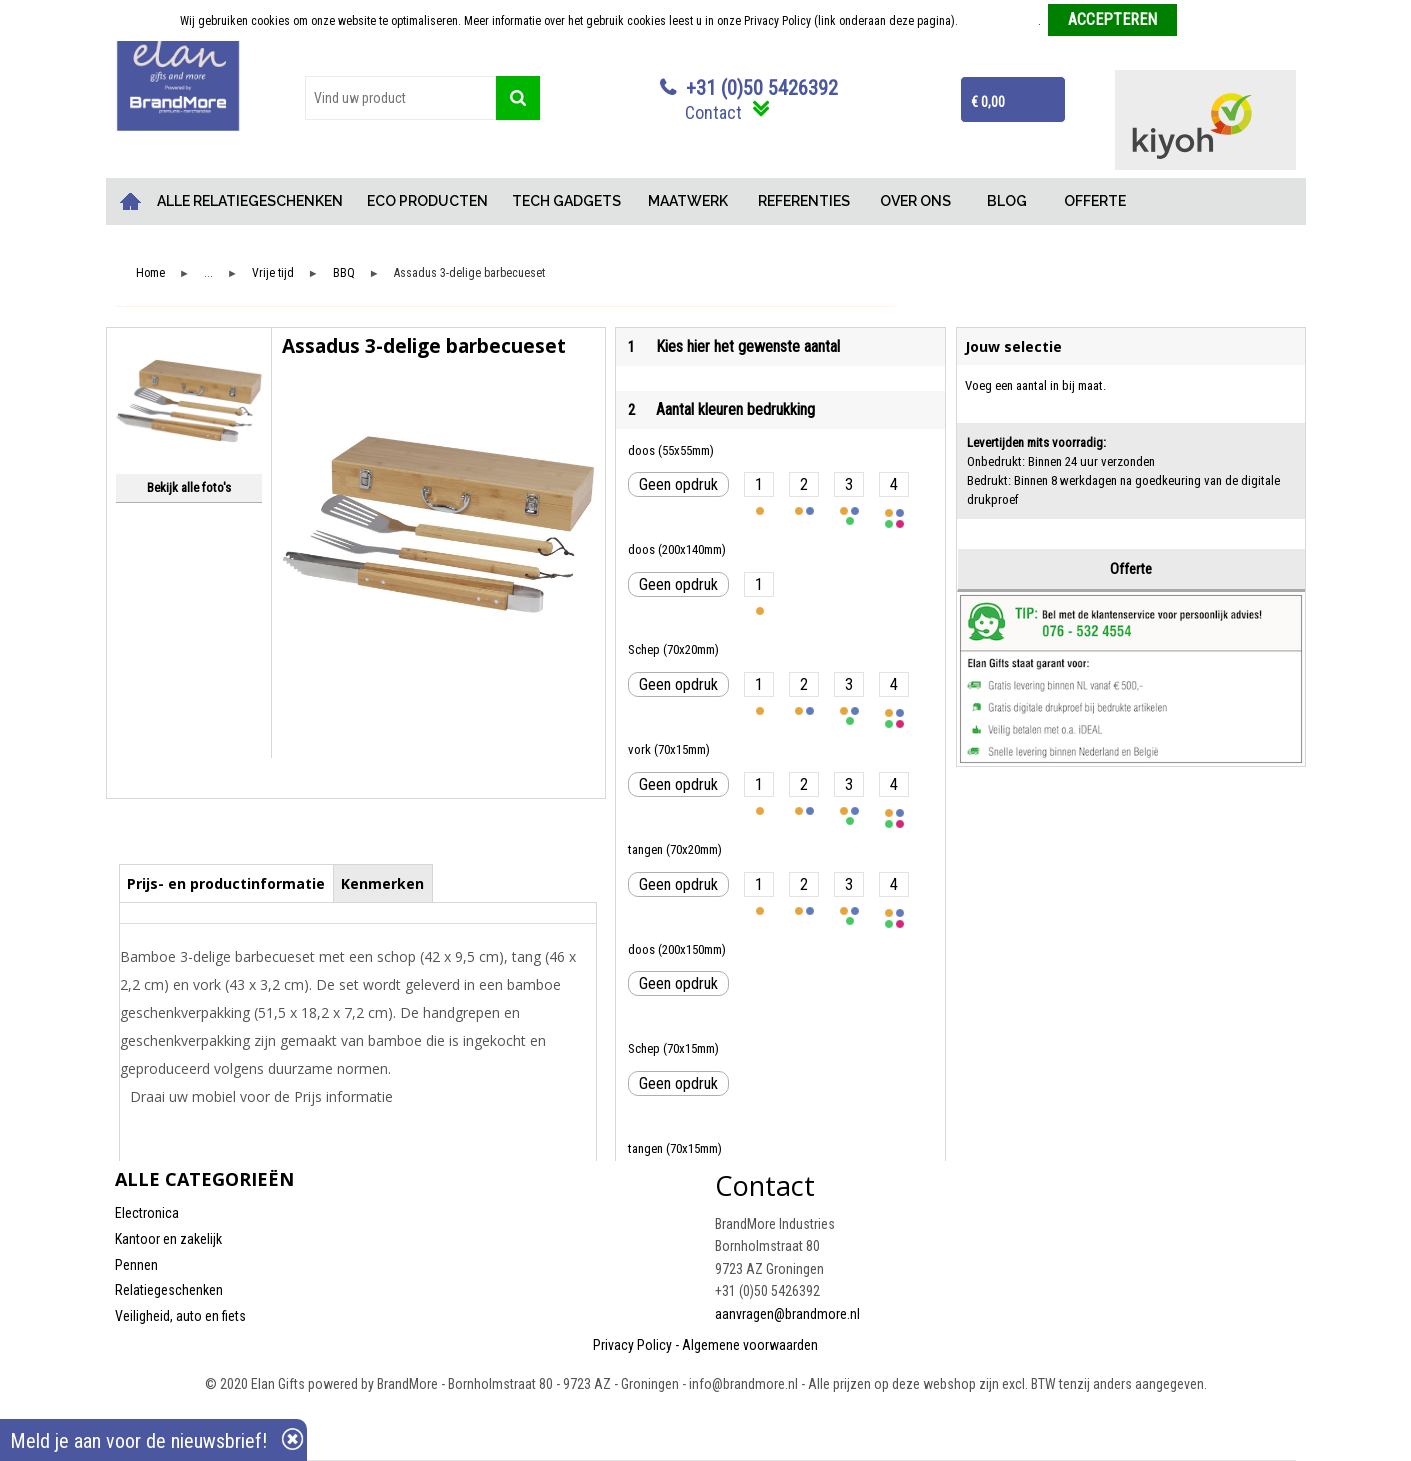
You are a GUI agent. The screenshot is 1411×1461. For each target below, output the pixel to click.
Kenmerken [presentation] (382, 883)
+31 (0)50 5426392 (762, 88)
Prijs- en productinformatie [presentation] (226, 883)
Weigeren (1207, 21)
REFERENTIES (804, 201)
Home (130, 201)
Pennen (136, 1265)
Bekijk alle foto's (189, 487)
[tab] (226, 883)
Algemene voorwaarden (750, 1345)
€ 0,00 (988, 102)
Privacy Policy (632, 1345)
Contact (713, 112)
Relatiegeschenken (169, 1290)
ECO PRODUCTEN (427, 201)
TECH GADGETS (566, 201)
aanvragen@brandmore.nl (787, 1314)
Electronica (147, 1213)
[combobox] (401, 98)
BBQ (344, 273)
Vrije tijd (273, 273)
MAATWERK (688, 201)
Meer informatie (999, 21)
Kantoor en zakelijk (168, 1239)
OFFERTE (1095, 201)
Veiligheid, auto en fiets (180, 1316)
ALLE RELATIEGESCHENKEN (250, 201)
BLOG (1007, 201)
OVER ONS (915, 201)
